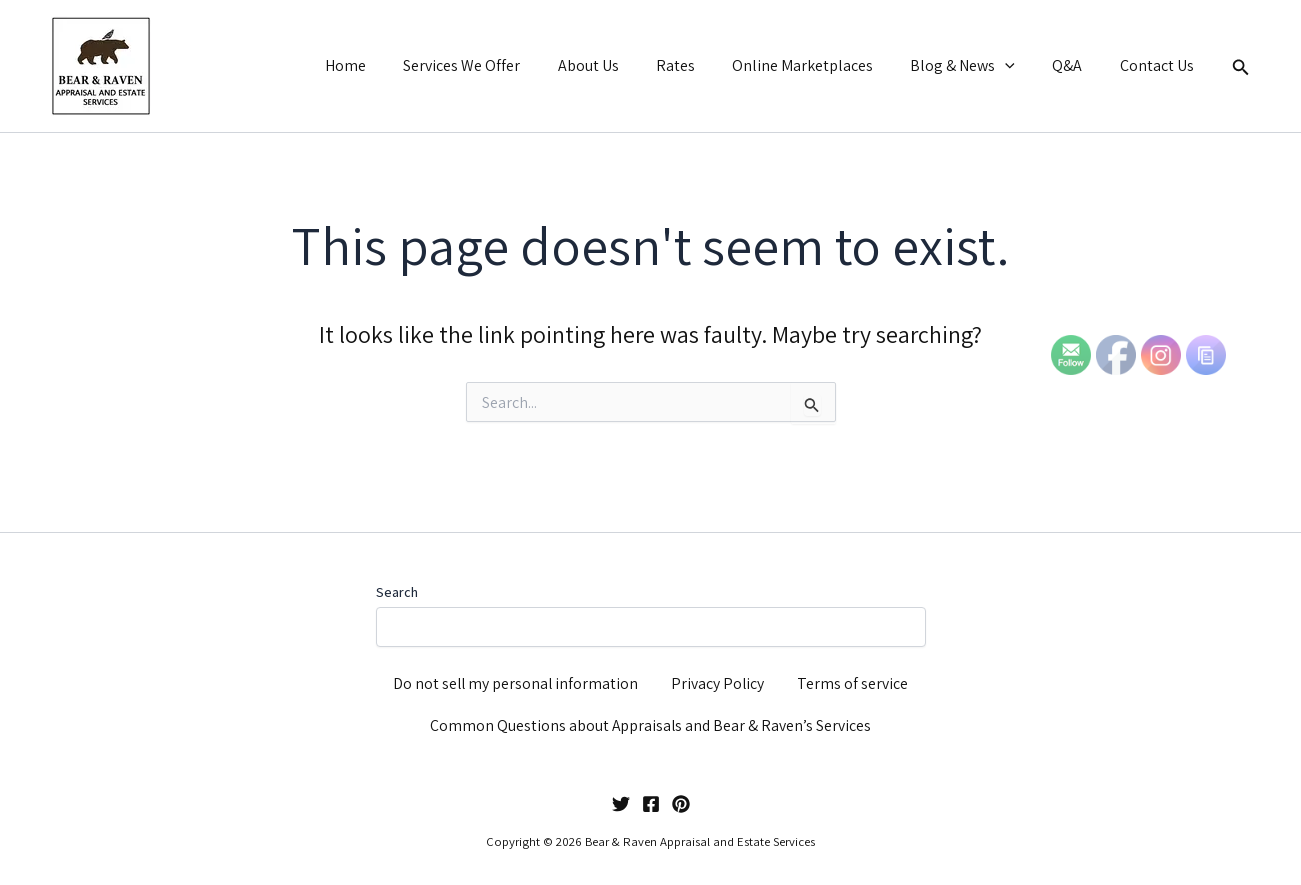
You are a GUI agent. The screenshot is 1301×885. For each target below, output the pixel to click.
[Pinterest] (681, 804)
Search (397, 586)
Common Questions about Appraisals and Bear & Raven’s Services (651, 724)
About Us (617, 65)
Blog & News (976, 66)
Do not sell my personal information (516, 679)
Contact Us (1159, 65)
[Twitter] (621, 804)
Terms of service (853, 679)
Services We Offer (496, 65)
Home (385, 65)
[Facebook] (651, 804)
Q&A (1075, 65)
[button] (1019, 66)
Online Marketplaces (821, 65)
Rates (699, 65)
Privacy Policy (719, 679)
